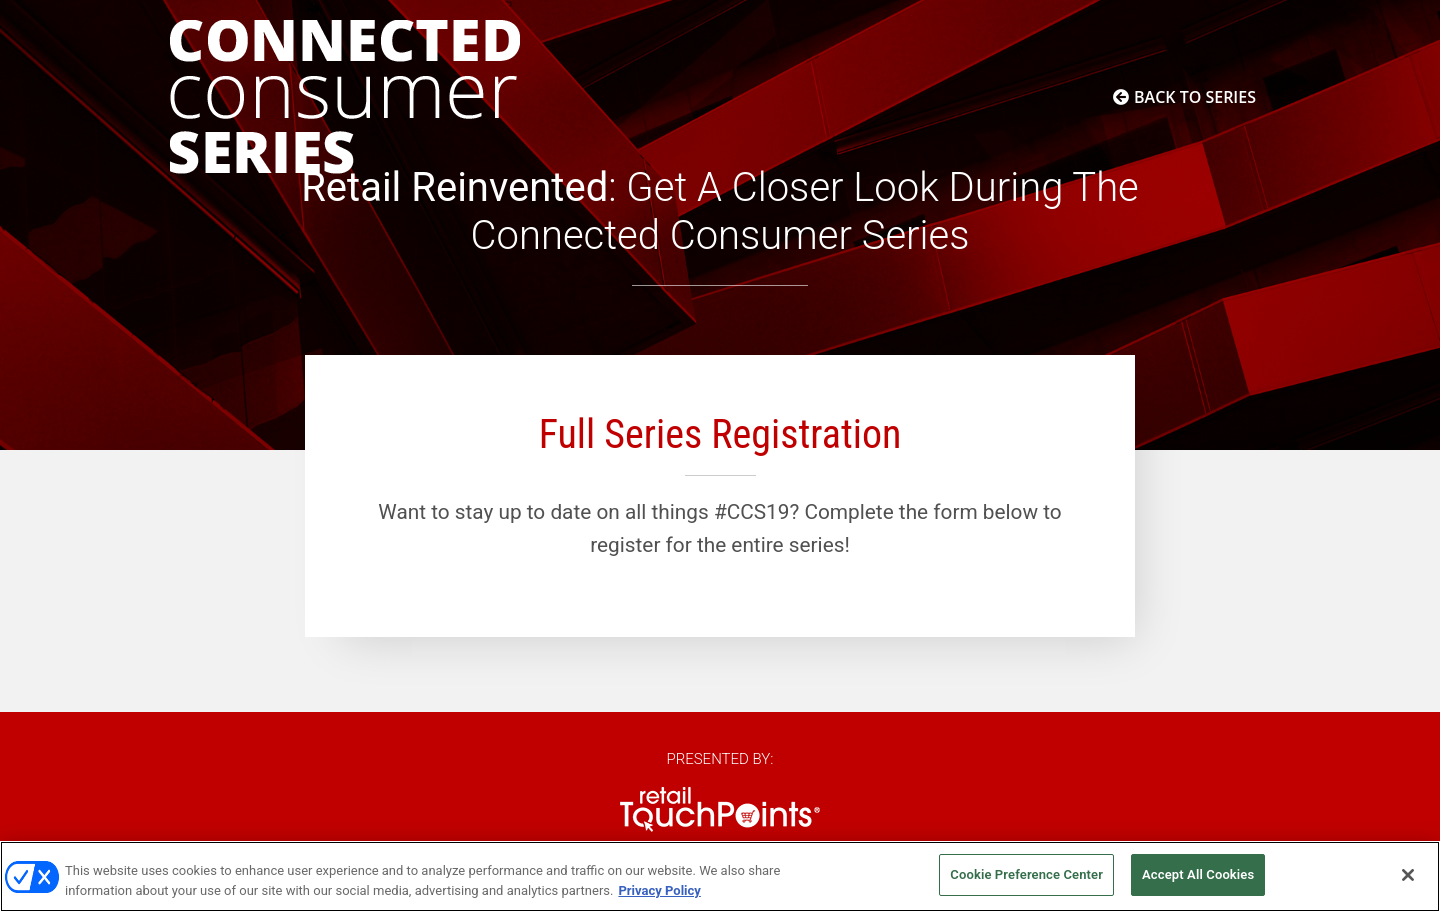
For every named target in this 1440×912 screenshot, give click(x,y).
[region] (720, 876)
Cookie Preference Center (1026, 874)
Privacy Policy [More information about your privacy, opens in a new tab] (659, 890)
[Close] (1408, 875)
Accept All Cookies (1198, 874)
